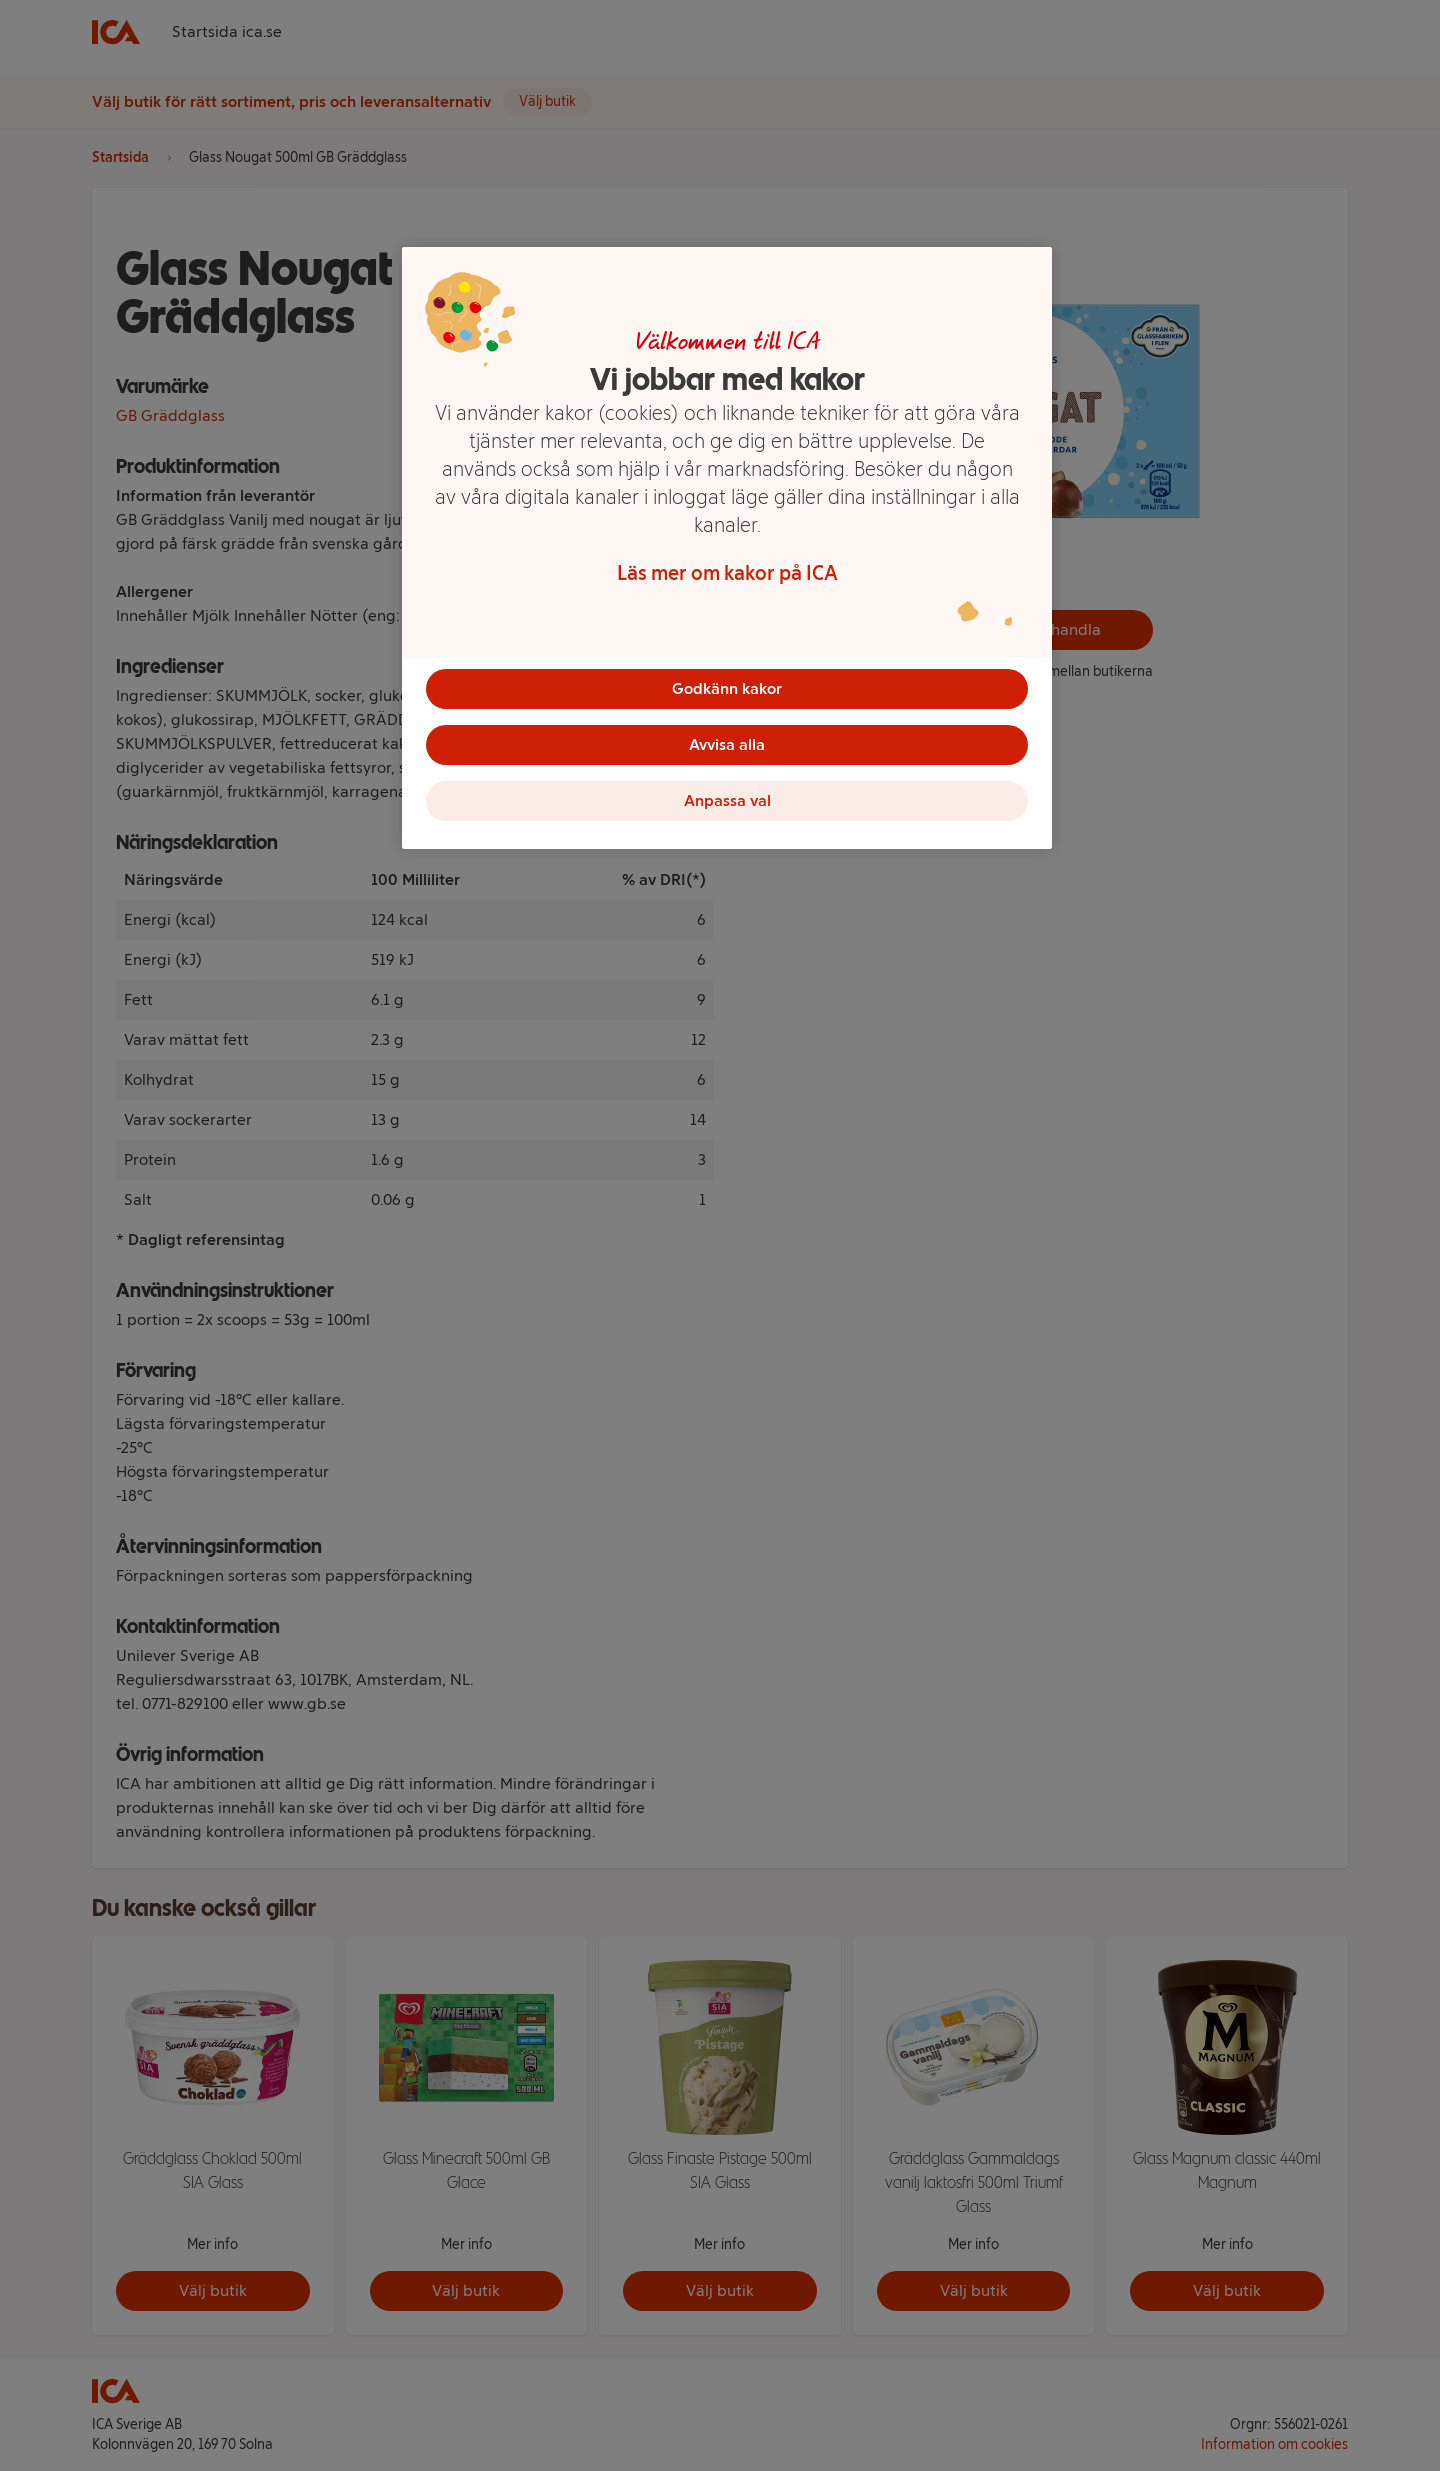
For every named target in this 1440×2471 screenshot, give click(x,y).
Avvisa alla (727, 744)
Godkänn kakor (727, 688)
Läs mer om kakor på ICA (727, 573)
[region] (727, 548)
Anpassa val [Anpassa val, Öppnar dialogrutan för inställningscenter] (727, 800)
